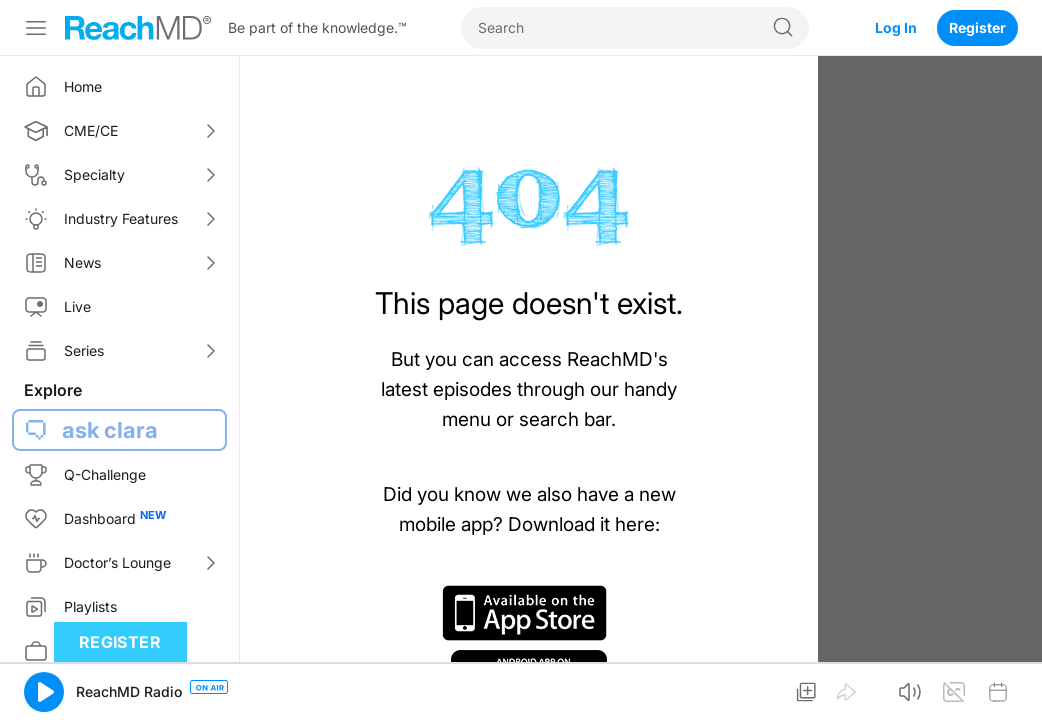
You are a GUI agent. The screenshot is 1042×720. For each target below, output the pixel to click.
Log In (896, 27)
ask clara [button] (110, 430)
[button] (44, 692)
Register (977, 27)
